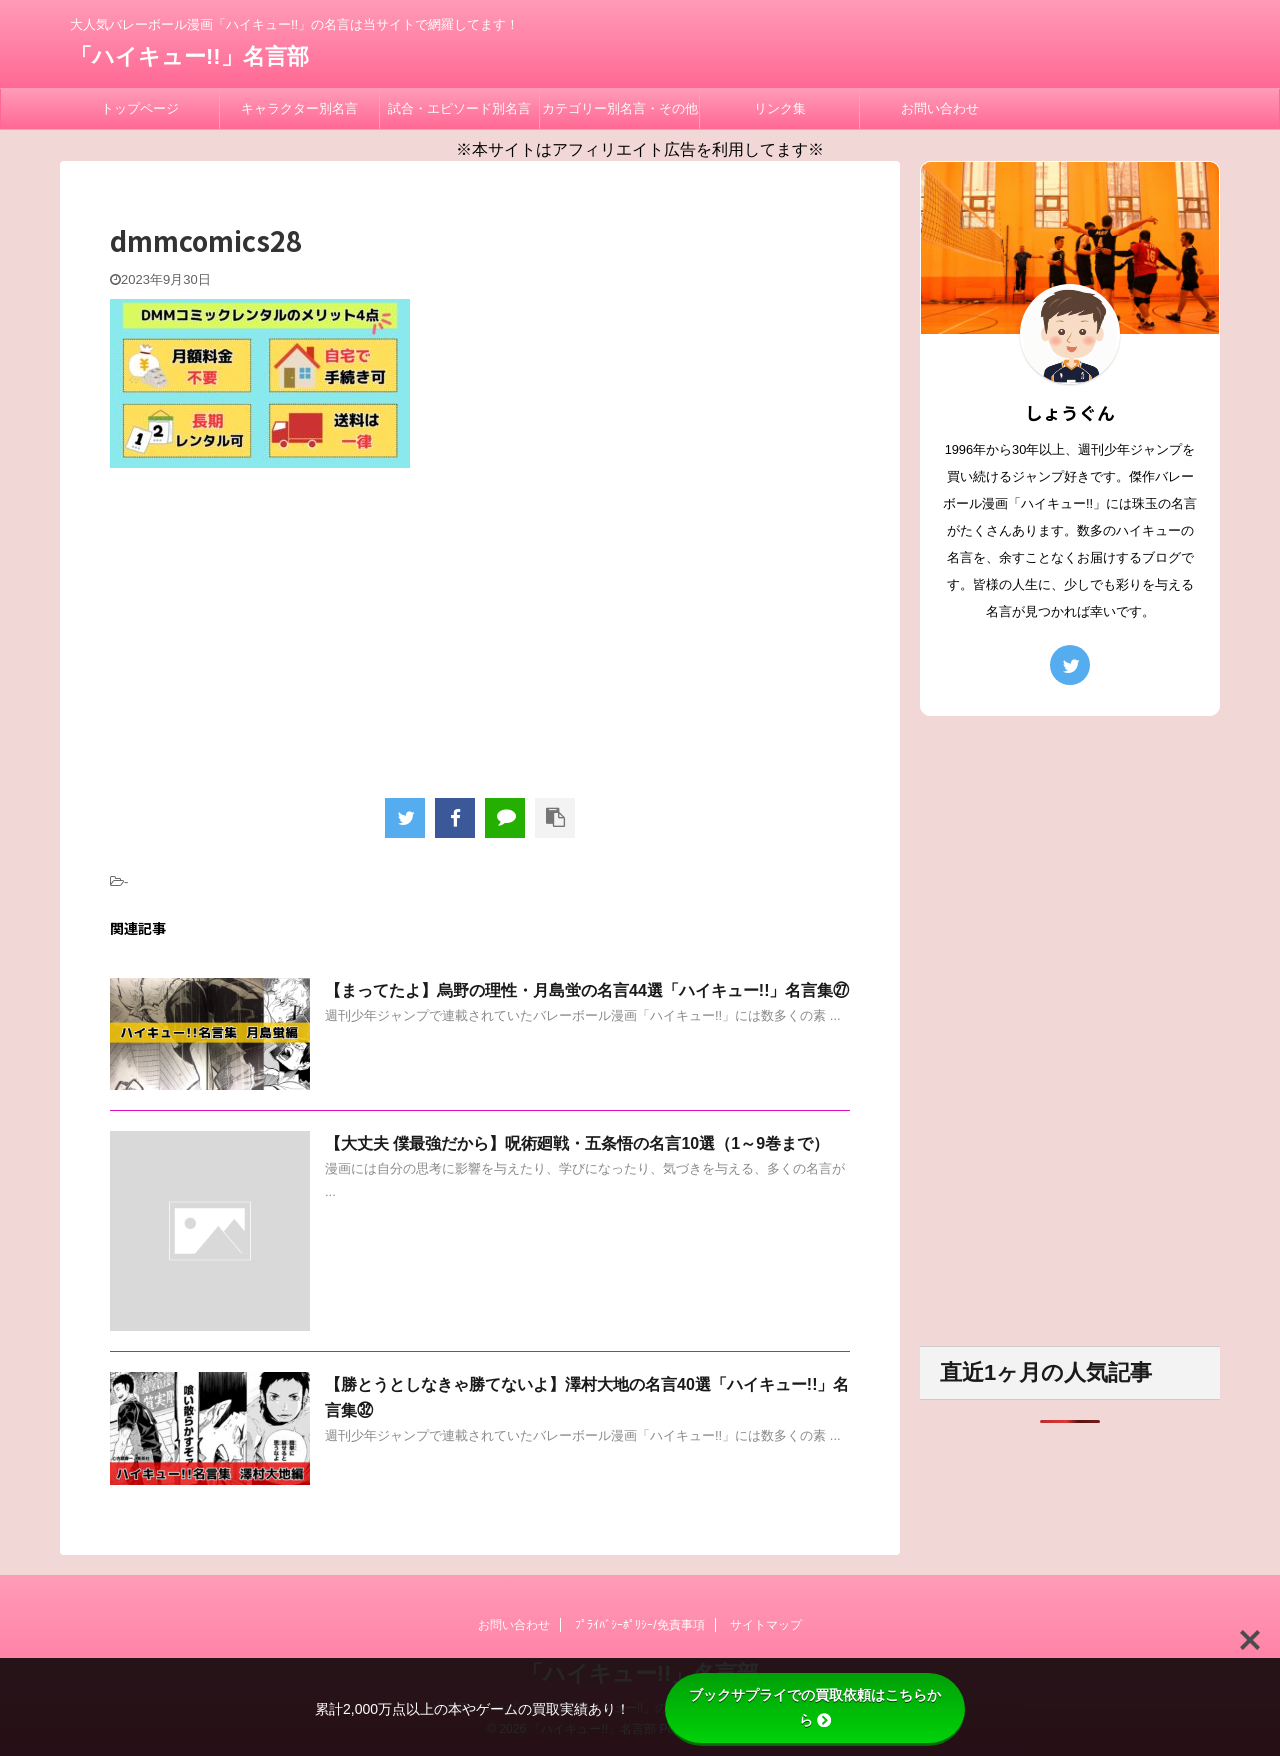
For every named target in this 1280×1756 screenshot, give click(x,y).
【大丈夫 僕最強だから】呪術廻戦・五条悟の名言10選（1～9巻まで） (577, 1143)
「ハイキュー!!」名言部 (189, 56)
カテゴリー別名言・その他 (620, 108)
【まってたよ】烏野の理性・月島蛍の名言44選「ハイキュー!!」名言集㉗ (587, 990)
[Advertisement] (480, 628)
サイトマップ (766, 1625)
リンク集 (780, 108)
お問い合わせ (940, 108)
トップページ (140, 108)
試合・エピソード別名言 (459, 108)
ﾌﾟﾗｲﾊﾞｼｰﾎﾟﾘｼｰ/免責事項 (639, 1625)
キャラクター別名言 (299, 108)
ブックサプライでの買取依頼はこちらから (815, 1707)
